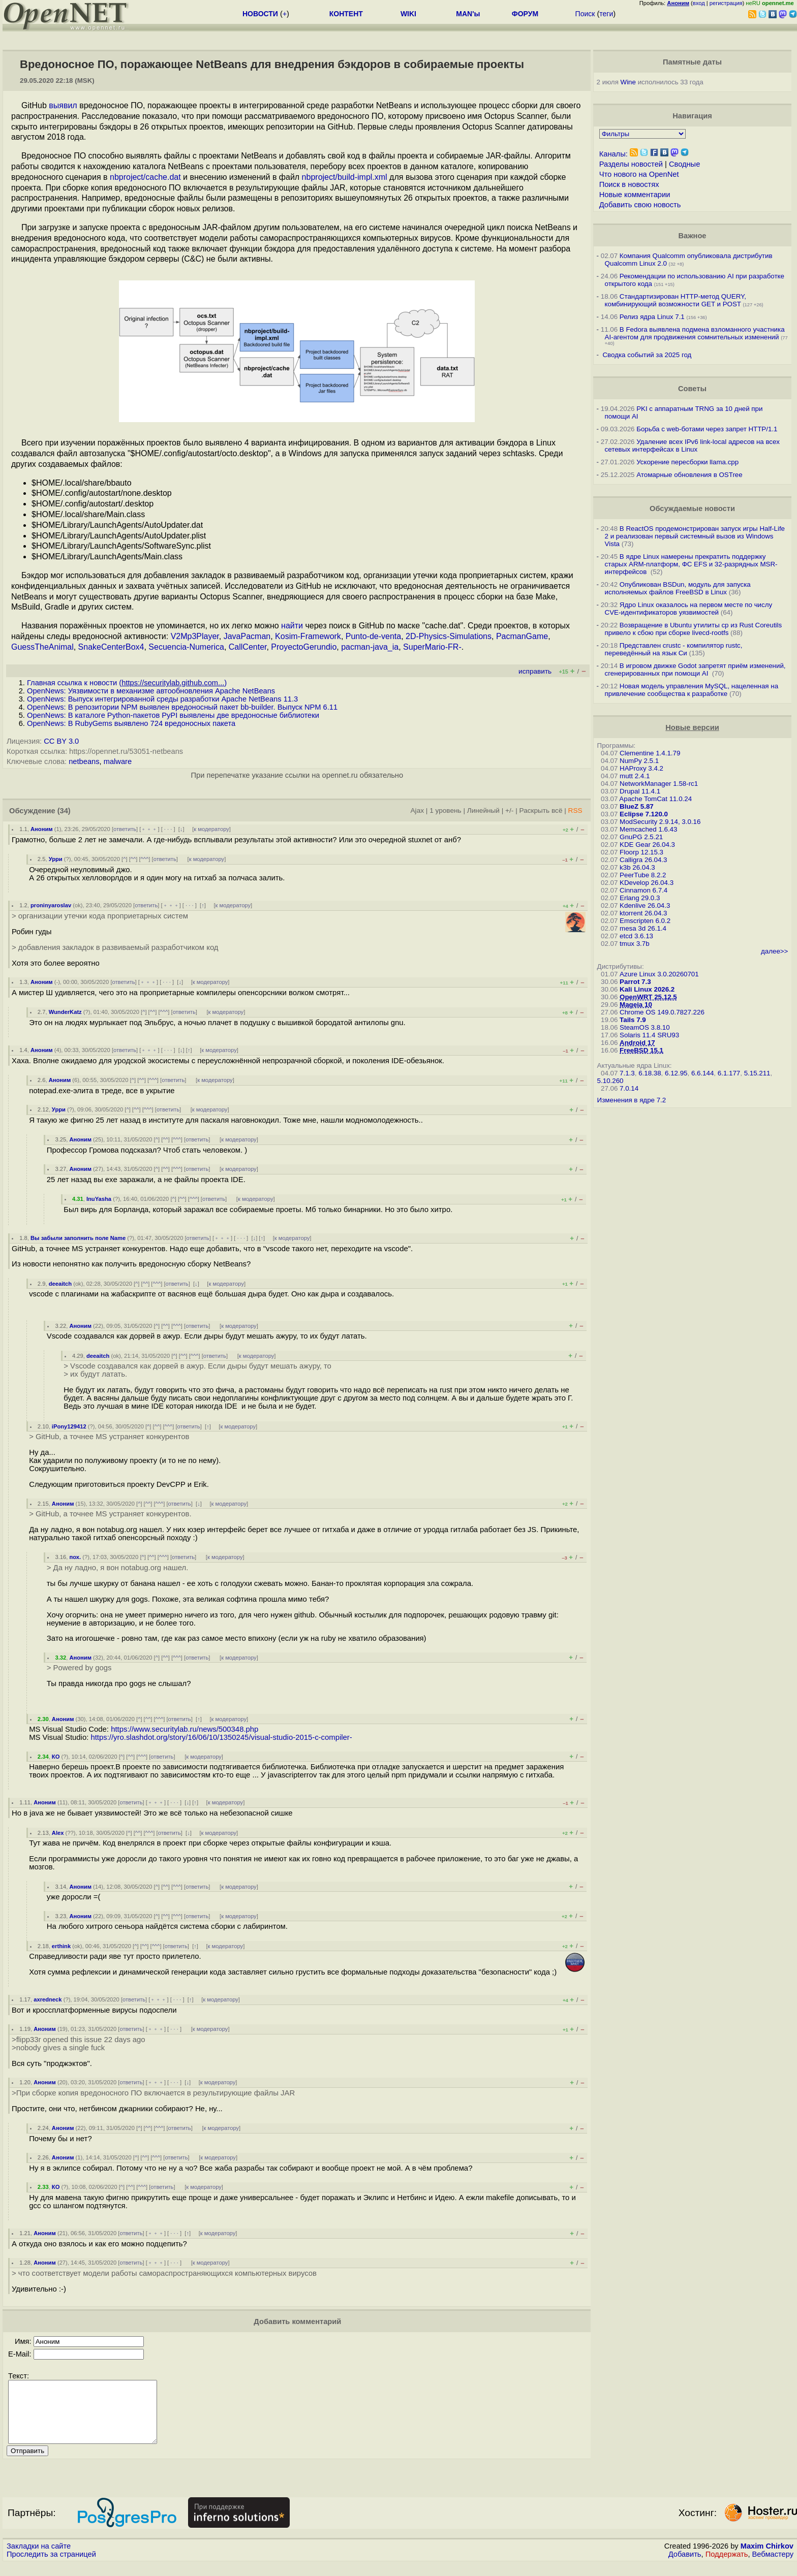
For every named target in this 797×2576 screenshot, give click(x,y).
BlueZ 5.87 (637, 806)
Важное (692, 236)
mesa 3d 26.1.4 (643, 928)
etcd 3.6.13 (636, 936)
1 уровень (445, 810)
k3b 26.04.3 (637, 867)
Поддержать (727, 2566)
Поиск (585, 14)
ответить (124, 829)
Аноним (41, 829)
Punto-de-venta (373, 636)
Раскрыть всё (541, 810)
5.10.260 (610, 1081)
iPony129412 (69, 1426)
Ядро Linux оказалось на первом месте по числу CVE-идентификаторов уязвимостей (689, 608)
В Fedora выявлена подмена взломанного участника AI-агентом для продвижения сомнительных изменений (695, 333)
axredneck (48, 1999)
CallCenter (248, 647)
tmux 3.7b (635, 943)
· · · (168, 829)
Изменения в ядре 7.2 (631, 1100)
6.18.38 (649, 1073)
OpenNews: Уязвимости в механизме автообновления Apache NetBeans (151, 691)
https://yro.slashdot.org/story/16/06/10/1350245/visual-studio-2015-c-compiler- (221, 1737)
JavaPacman (247, 636)
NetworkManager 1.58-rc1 (659, 783)
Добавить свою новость (640, 205)
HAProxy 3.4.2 (641, 768)
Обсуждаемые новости (692, 508)
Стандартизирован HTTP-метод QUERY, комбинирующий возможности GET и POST (675, 300)
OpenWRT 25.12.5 (648, 997)
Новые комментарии (634, 194)
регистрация (726, 3)
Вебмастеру (772, 2566)
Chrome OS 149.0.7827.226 (662, 1012)
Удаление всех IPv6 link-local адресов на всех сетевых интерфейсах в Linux (692, 445)
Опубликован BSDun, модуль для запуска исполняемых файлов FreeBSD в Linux (678, 588)
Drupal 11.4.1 (640, 791)
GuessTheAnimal (42, 647)
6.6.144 (702, 1073)
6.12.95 (676, 1073)
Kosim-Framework (308, 636)
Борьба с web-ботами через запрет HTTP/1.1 (706, 429)
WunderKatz (65, 1012)
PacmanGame (522, 636)
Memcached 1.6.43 (648, 829)
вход (699, 3)
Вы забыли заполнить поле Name (78, 1238)
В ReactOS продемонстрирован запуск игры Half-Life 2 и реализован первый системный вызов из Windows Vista (695, 536)
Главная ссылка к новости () (127, 683)
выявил (63, 105)
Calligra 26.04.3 (643, 860)
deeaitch (60, 1284)
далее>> (774, 951)
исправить (534, 671)
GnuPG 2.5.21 (641, 837)
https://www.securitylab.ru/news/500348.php (184, 1729)
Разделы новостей (631, 164)
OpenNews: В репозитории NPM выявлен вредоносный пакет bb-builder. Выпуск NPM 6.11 (182, 707)
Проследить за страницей (51, 2566)
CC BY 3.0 (61, 741)
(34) (64, 811)
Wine (628, 82)
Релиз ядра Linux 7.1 (652, 317)
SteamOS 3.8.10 (645, 1027)
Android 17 (637, 1042)
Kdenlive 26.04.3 (645, 905)
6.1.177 (729, 1073)
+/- (509, 810)
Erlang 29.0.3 (640, 898)
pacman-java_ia (369, 647)
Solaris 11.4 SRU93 (649, 1035)
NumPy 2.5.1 (639, 761)
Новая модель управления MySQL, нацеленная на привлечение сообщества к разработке (691, 689)
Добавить (684, 2566)
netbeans (84, 761)
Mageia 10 (636, 1004)
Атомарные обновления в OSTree (689, 475)
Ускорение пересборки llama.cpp (687, 462)
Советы (692, 389)
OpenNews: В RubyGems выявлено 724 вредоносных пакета (131, 723)
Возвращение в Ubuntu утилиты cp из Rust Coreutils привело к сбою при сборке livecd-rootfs (693, 629)
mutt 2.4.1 (635, 776)
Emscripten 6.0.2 (645, 921)
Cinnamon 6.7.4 (643, 890)
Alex (58, 1833)
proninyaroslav (50, 905)
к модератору (211, 829)
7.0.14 (629, 1088)
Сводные (684, 164)
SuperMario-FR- (432, 647)
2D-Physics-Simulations (449, 636)
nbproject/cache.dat (145, 177)
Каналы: (613, 154)
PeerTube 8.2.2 (643, 875)
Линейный (483, 810)
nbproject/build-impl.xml (344, 177)
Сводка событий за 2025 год (646, 355)
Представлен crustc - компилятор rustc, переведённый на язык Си (674, 649)
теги (606, 14)
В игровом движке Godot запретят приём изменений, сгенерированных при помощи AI (695, 669)
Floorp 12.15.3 (641, 852)
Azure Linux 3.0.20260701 (659, 974)
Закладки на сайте (39, 2558)
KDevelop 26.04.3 (646, 882)
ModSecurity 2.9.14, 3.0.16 (660, 821)
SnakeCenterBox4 (111, 647)
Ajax (417, 810)
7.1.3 (627, 1073)
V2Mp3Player (195, 636)
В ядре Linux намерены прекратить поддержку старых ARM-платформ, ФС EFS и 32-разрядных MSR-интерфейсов (691, 564)
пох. (75, 1557)
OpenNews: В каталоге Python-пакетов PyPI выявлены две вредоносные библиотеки (173, 715)
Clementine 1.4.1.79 (650, 753)
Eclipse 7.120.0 (644, 814)
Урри (56, 859)
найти (292, 625)
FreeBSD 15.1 (641, 1050)
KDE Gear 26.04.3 (647, 844)
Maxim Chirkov (767, 2558)
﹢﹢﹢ (149, 829)
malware (118, 761)
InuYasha (98, 1199)
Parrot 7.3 (635, 981)
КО (56, 1757)
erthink (61, 1946)
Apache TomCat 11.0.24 (655, 799)
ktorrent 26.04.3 (643, 913)
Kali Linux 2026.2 (647, 989)
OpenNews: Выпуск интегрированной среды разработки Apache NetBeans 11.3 (162, 699)
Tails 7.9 (633, 1020)
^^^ (145, 859)
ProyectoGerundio (303, 647)
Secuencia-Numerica (186, 647)
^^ (133, 859)
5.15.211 (757, 1073)
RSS (575, 810)
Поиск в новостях (629, 184)
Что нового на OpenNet (639, 174)
